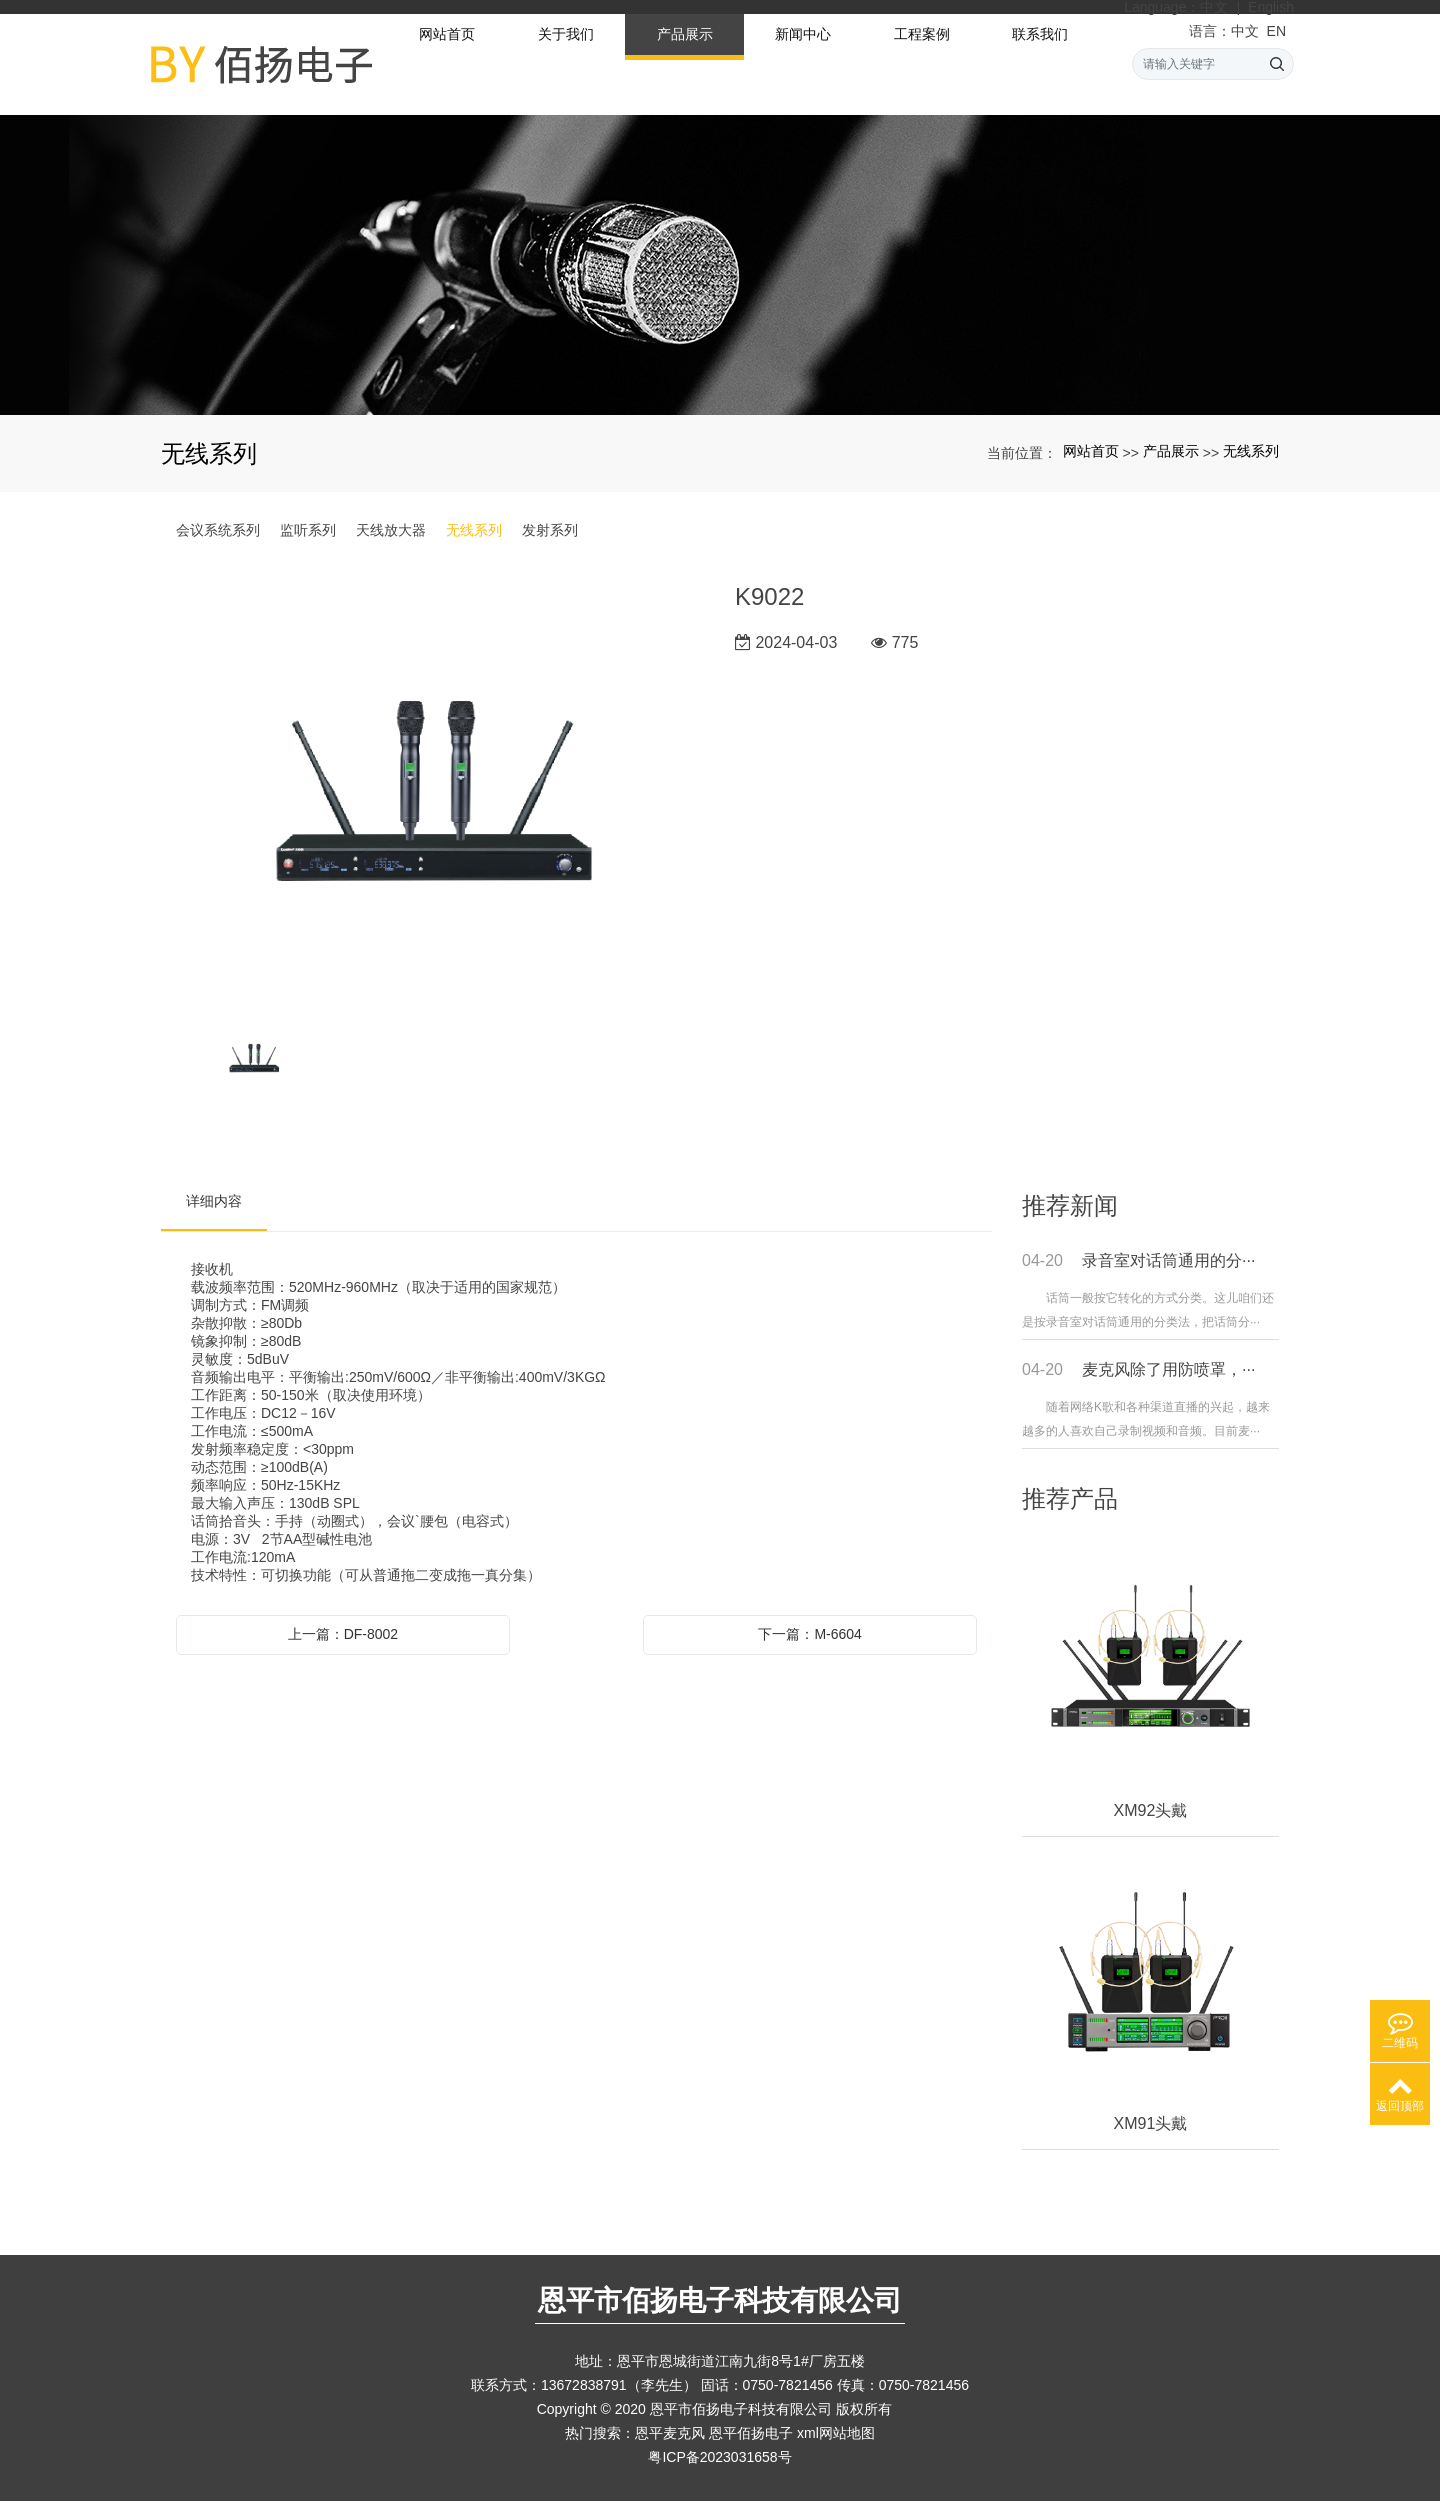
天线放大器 (391, 530)
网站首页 (447, 61)
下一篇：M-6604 (809, 1634)
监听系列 (308, 530)
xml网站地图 (836, 2433)
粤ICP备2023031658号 (719, 2457)
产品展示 (685, 61)
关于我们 (566, 61)
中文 (1214, 7)
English (1271, 7)
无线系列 (1251, 451)
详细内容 (214, 1201)
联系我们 (1040, 61)
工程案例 (922, 61)
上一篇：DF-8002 (343, 1634)
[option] (433, 792)
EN (1276, 31)
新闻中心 (803, 61)
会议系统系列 (218, 530)
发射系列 (550, 530)
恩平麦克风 (670, 2433)
